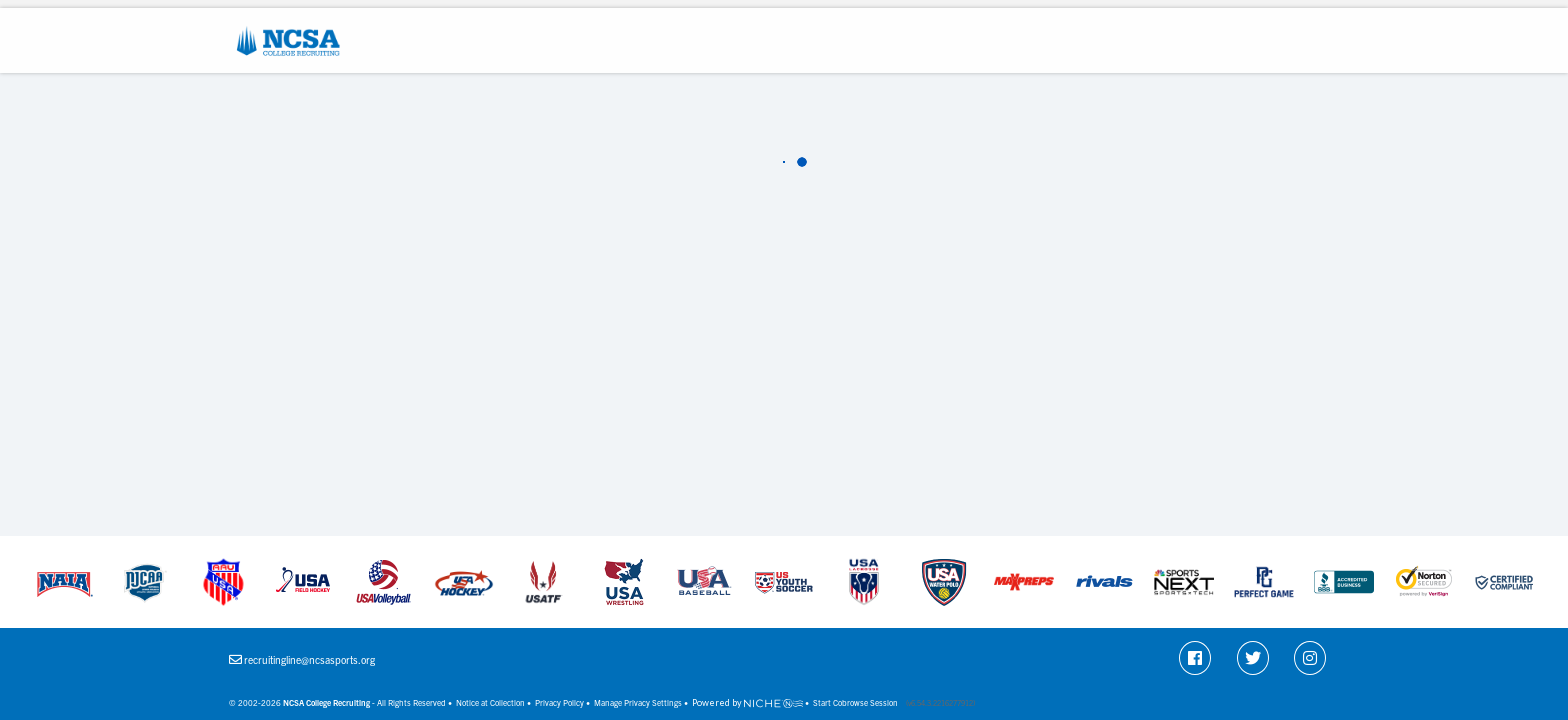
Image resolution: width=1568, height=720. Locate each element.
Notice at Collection (490, 702)
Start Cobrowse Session (855, 702)
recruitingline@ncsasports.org (309, 659)
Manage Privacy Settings (638, 702)
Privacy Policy (559, 702)
